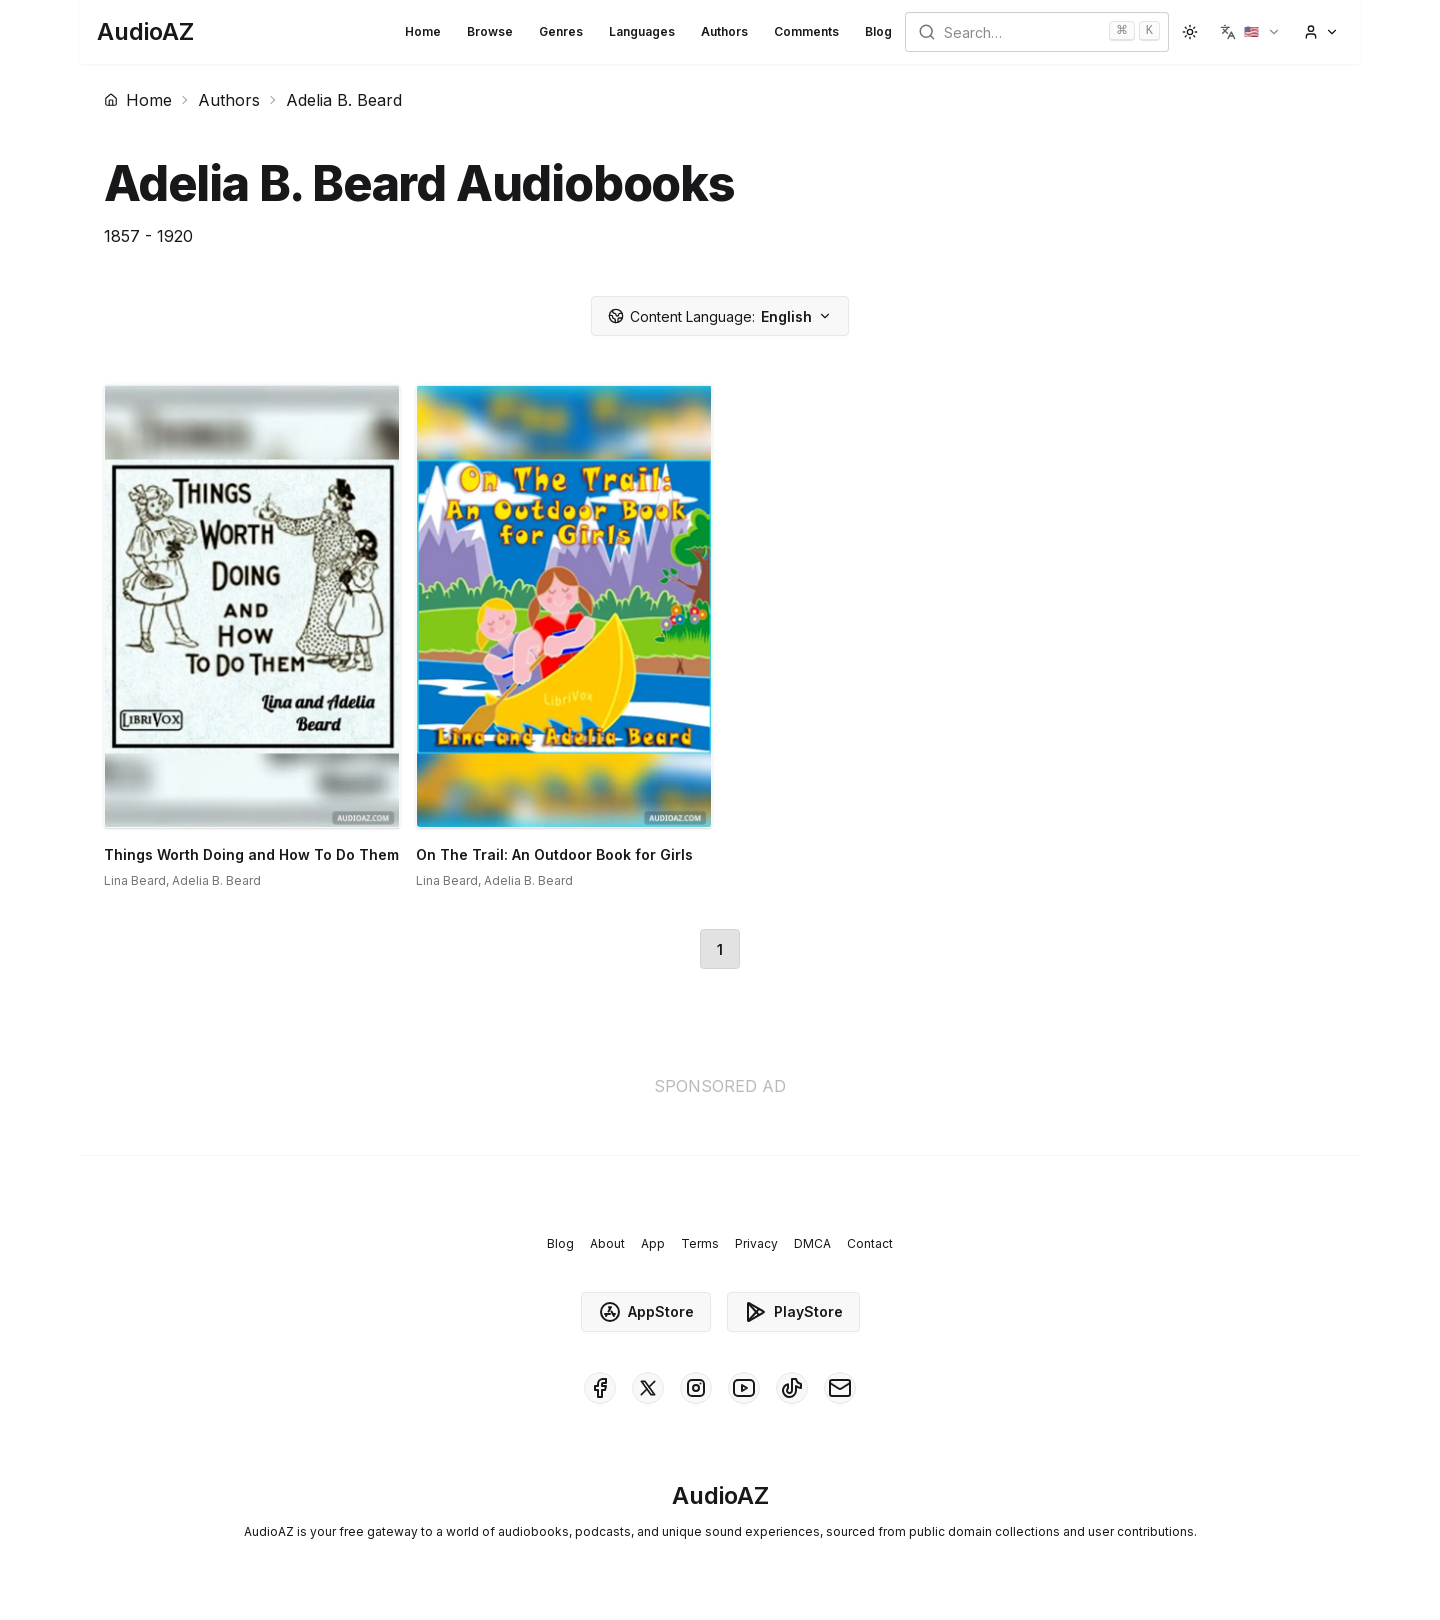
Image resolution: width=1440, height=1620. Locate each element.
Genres (561, 31)
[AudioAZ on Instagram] (696, 1388)
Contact (870, 1243)
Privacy (756, 1243)
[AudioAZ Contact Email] (840, 1388)
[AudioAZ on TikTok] (792, 1388)
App (653, 1243)
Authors (724, 31)
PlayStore (793, 1312)
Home (423, 31)
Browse (490, 31)
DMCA (812, 1243)
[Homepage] (145, 32)
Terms (700, 1243)
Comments (806, 31)
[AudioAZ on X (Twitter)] (648, 1388)
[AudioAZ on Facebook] (600, 1388)
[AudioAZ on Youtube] (744, 1388)
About (607, 1243)
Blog (878, 31)
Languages (642, 31)
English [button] (720, 316)
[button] (1250, 32)
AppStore (646, 1312)
